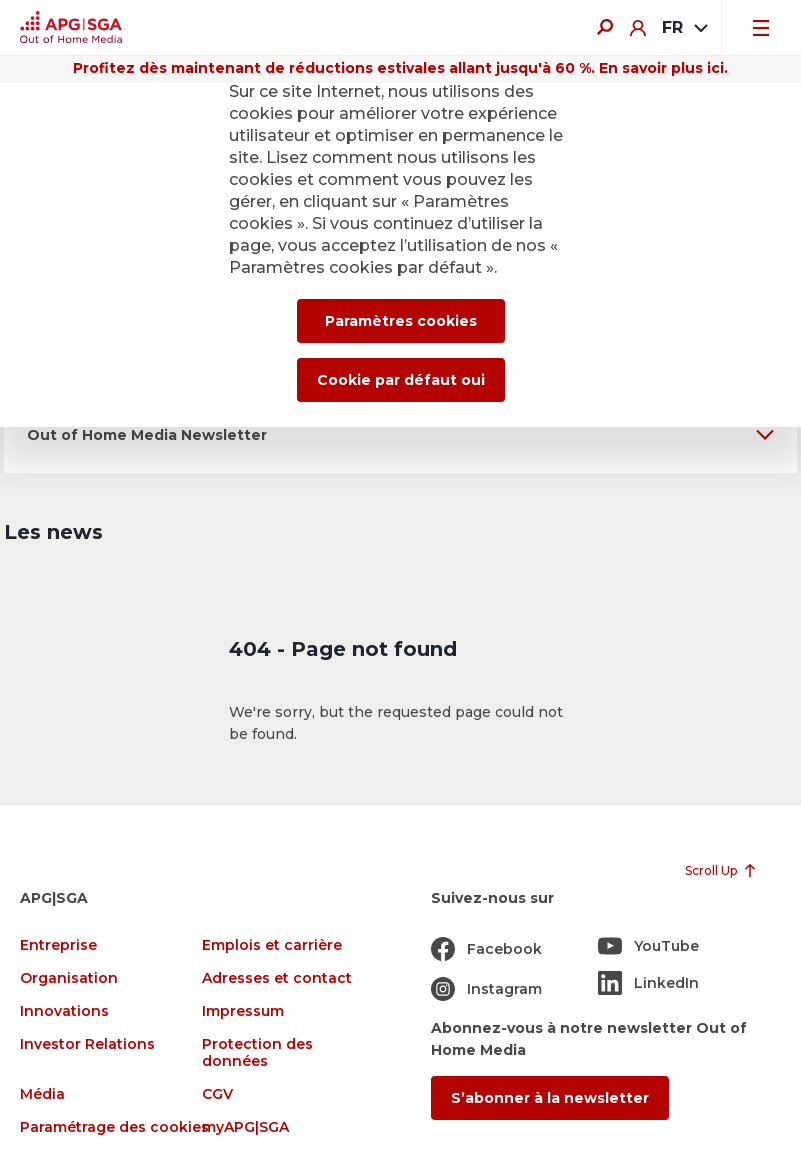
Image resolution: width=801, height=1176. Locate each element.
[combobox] (683, 28)
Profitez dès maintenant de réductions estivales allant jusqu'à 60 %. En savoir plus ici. (400, 68)
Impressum (243, 1011)
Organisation (69, 978)
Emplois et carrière (272, 945)
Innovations (64, 1011)
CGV (217, 1094)
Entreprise (58, 945)
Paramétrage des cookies (114, 1127)
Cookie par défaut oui (401, 380)
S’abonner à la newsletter (550, 1098)
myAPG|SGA (245, 1127)
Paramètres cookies (401, 321)
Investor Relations (87, 1044)
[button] (400, 433)
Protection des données (257, 1053)
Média (42, 1094)
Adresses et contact (277, 978)
